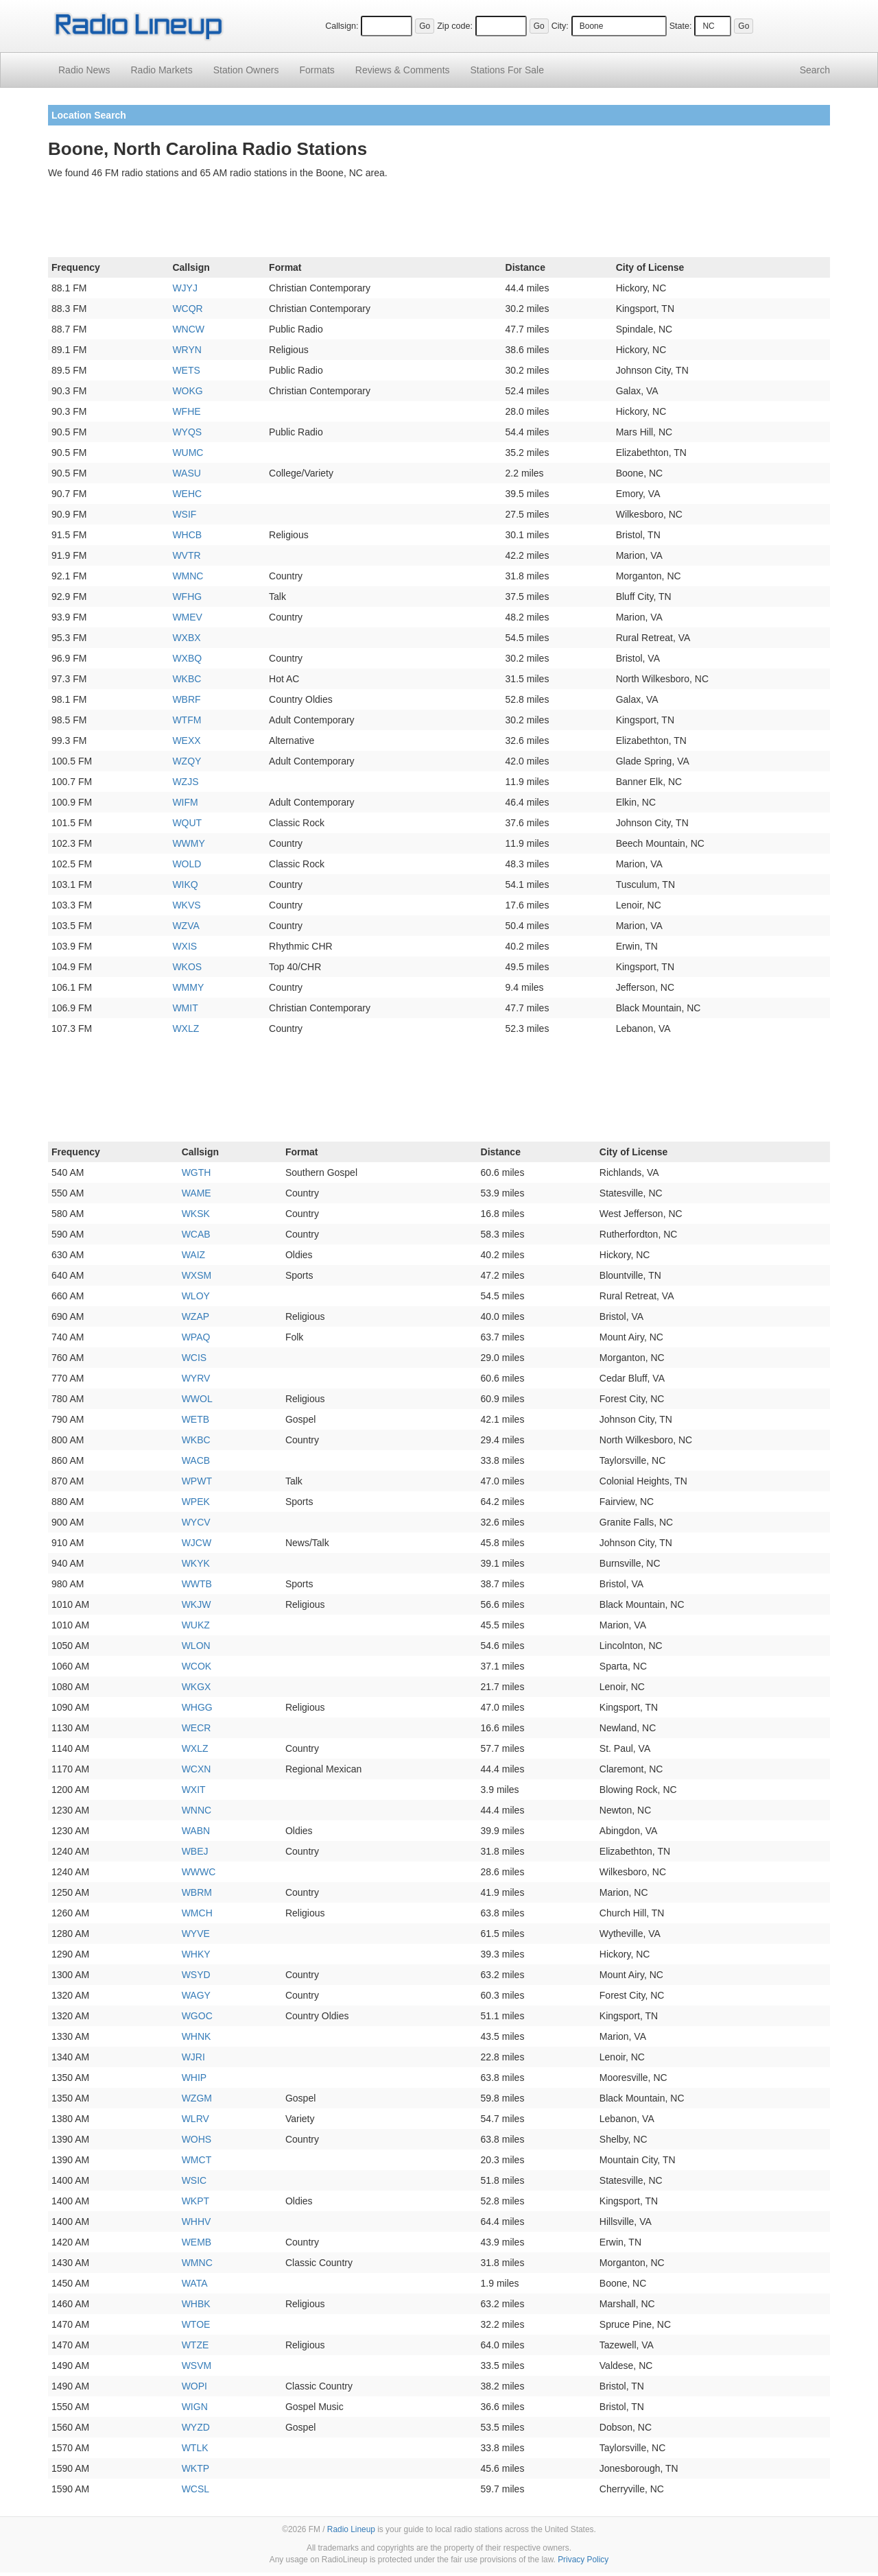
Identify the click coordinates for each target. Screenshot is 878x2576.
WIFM (185, 802)
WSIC (194, 2180)
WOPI (194, 2386)
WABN (196, 1830)
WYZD (196, 2427)
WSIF (184, 514)
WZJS (185, 781)
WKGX (196, 1686)
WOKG (187, 390)
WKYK (196, 1563)
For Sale (507, 69)
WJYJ (185, 287)
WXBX (186, 637)
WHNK (196, 2036)
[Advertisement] (439, 221)
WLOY (196, 1295)
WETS (186, 370)
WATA (195, 2283)
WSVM (197, 2365)
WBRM (197, 1892)
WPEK (196, 1501)
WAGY (196, 1995)
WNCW (188, 329)
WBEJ (195, 1851)
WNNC (197, 1810)
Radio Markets (161, 69)
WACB (196, 1460)
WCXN (196, 1769)
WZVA (185, 925)
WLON (196, 1645)
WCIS (194, 1357)
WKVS (186, 905)
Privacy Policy (583, 2559)
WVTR (186, 555)
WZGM (197, 2098)
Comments (402, 69)
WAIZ (193, 1254)
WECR (196, 1727)
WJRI (193, 2056)
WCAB (196, 1234)
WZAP (195, 1316)
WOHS (197, 2139)
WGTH (196, 1172)
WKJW (196, 1604)
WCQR (187, 308)
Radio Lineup (351, 2529)
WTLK (195, 2447)
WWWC (199, 1871)
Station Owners (246, 69)
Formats (316, 69)
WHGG (197, 1707)
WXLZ (185, 1028)
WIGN (195, 2406)
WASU (186, 473)
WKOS (187, 966)
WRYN (187, 349)
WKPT (195, 2200)
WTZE (195, 2344)
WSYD (196, 1974)
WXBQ (187, 658)
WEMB (197, 2242)
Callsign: (341, 26)
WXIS (184, 946)
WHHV (196, 2221)
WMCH (197, 1912)
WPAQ (196, 1337)
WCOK (197, 1666)
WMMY (188, 987)
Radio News (84, 69)
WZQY (186, 761)
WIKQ (185, 884)
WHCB (187, 534)
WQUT (187, 822)
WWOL (197, 1398)
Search (815, 69)
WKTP (195, 2468)
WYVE (196, 1933)
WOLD (186, 863)
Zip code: (455, 26)
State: (680, 26)
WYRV (196, 1378)
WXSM (197, 1275)
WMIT (185, 1007)
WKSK (196, 1213)
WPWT (197, 1481)
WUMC (187, 452)
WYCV (196, 1522)
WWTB (197, 1583)
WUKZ (196, 1625)
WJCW (197, 1542)
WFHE (186, 411)
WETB (195, 1419)
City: (560, 26)
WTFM (186, 719)
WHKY (196, 1954)
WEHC (187, 493)
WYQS (187, 431)
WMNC (187, 575)
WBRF (186, 699)
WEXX (186, 740)
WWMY (188, 843)
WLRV (195, 2118)
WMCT (197, 2159)
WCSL (195, 2488)
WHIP (194, 2077)
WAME (196, 1193)
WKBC (186, 678)
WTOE (196, 2324)
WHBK (196, 2303)
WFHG (187, 596)
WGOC (197, 2015)
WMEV (187, 617)
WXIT (194, 1789)
